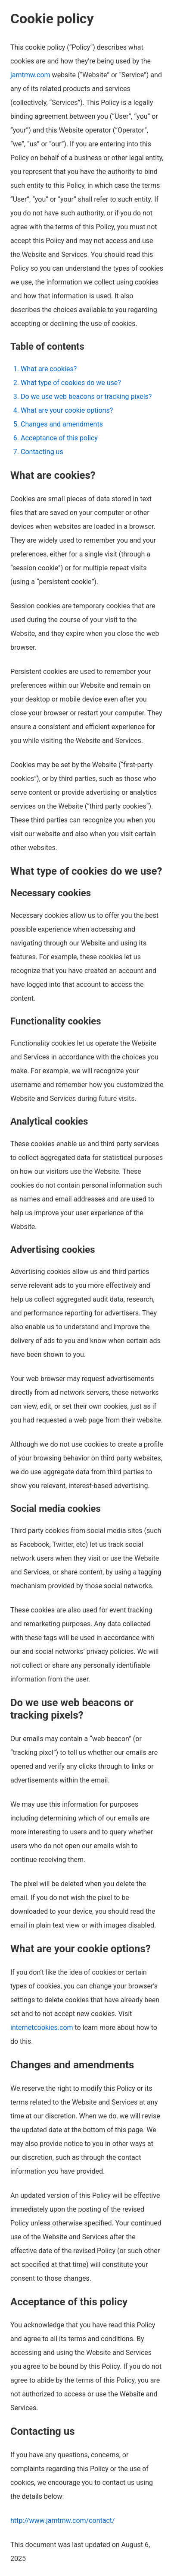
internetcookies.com (41, 2027)
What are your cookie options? (67, 410)
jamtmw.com (30, 75)
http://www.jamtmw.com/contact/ (62, 2520)
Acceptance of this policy (59, 438)
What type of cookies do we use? (71, 383)
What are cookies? (49, 369)
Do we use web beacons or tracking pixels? (86, 396)
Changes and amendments (62, 424)
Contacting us (42, 452)
